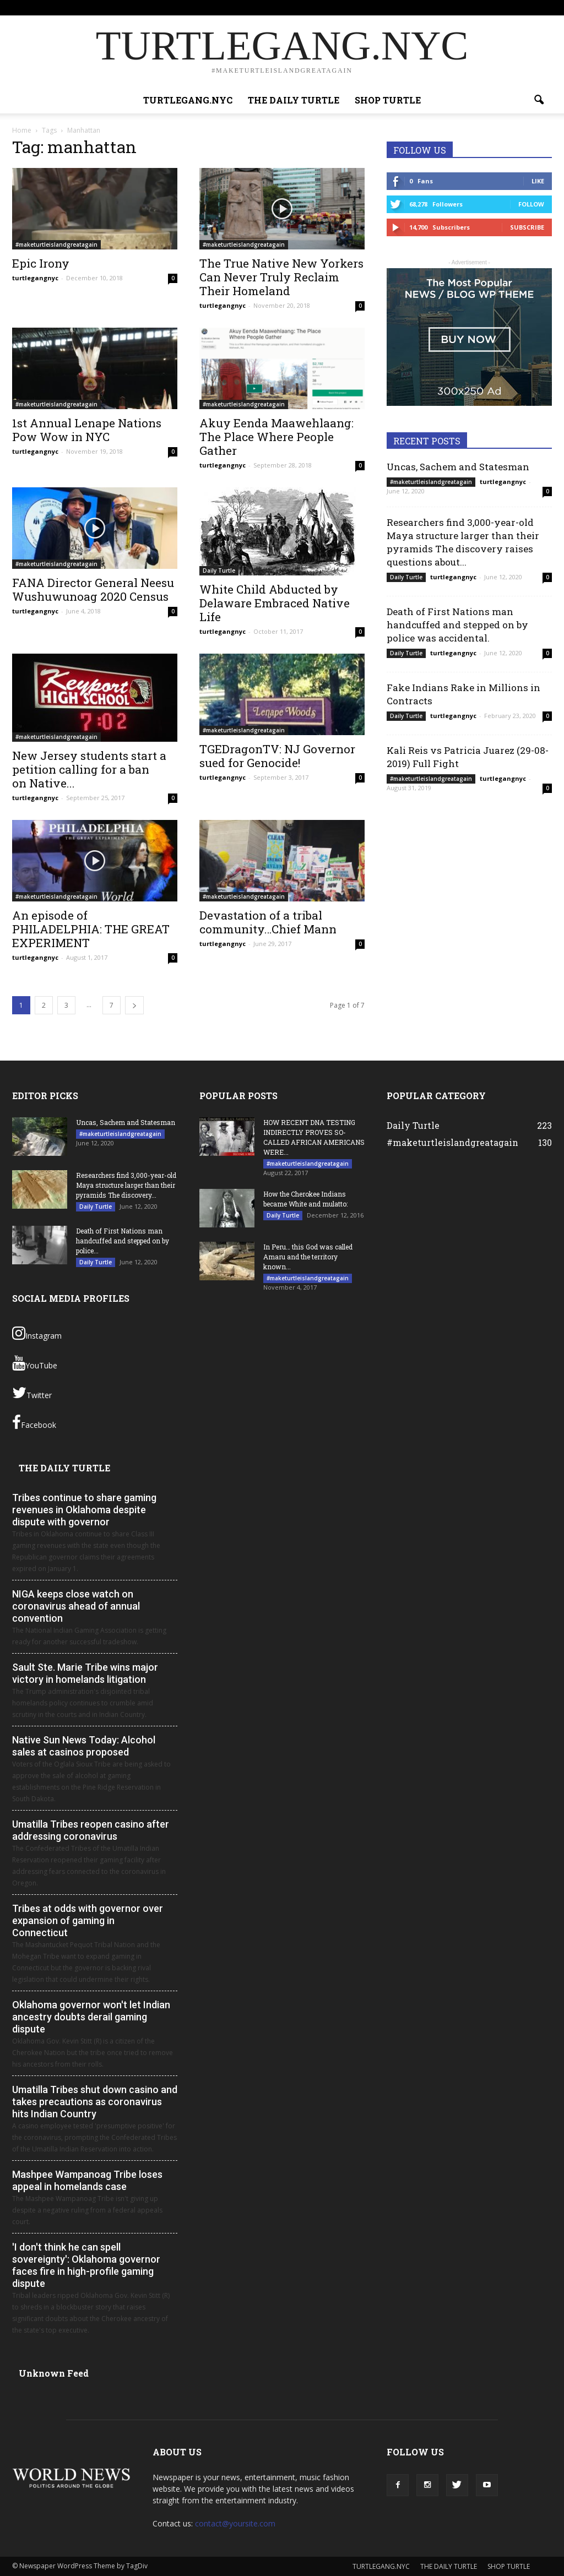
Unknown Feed (54, 2373)
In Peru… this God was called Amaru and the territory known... (307, 1256)
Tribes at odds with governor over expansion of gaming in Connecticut (87, 1920)
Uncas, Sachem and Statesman (458, 466)
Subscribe (527, 227)
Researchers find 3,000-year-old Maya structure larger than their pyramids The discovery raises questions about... (463, 542)
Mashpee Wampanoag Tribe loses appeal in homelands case (87, 2180)
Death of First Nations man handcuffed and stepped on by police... (122, 1240)
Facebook (34, 1422)
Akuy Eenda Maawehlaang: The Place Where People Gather (276, 436)
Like (538, 181)
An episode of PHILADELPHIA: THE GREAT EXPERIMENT (91, 928)
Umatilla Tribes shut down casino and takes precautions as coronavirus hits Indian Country (94, 2102)
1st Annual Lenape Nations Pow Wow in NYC (86, 429)
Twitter (32, 1392)
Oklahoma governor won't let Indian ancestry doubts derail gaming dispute (91, 2017)
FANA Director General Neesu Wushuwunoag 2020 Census (93, 589)
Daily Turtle (219, 570)
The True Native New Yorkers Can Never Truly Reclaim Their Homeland (281, 277)
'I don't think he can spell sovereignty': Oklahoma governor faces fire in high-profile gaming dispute (86, 2265)
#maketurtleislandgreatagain (56, 244)
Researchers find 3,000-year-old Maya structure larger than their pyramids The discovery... (126, 1185)
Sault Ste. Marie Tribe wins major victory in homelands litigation (85, 1673)
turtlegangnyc (35, 278)
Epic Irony (40, 263)
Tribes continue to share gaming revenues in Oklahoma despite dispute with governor (84, 1510)
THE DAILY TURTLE (384, 7)
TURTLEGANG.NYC (319, 7)
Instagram (37, 1333)
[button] (538, 100)
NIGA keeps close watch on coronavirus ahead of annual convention (76, 1606)
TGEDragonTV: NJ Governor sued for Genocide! (277, 755)
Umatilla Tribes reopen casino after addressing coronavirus (90, 1830)
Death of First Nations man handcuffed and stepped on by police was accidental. (457, 624)
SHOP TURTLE (442, 7)
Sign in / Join (266, 7)
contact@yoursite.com (235, 2523)
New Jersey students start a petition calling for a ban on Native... (89, 769)
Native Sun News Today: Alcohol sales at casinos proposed (83, 1746)
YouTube (34, 1363)
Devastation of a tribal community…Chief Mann (268, 922)
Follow (531, 204)
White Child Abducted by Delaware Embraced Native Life (274, 602)
